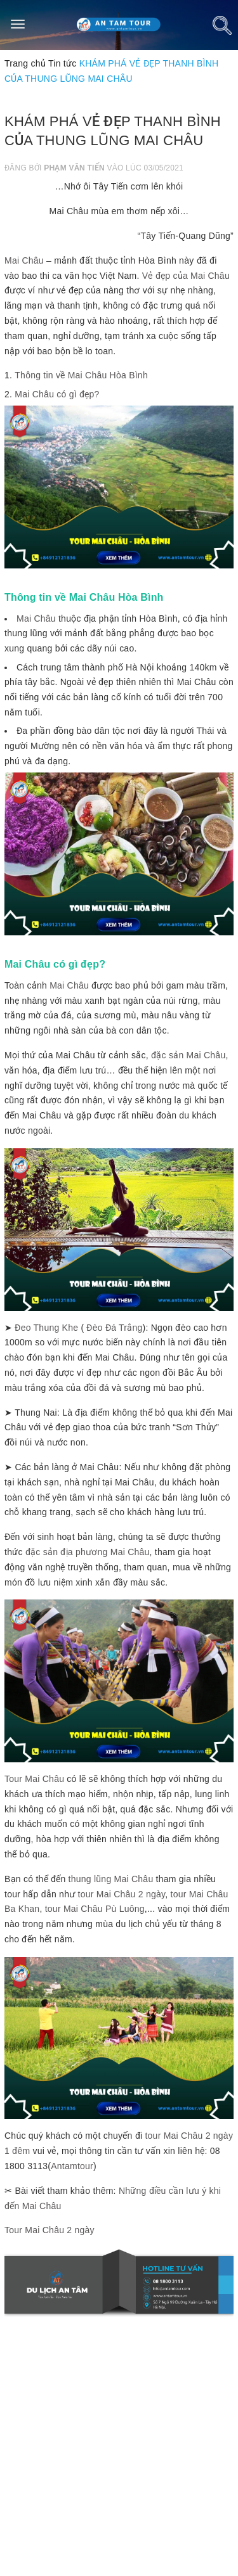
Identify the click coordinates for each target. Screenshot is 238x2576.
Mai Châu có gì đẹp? (57, 394)
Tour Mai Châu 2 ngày (49, 2230)
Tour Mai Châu (34, 1779)
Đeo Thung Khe (46, 1328)
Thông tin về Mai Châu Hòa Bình (81, 375)
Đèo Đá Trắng (114, 1328)
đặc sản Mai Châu (188, 1055)
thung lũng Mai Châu (111, 1879)
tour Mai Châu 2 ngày (122, 1894)
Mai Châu (24, 260)
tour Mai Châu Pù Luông (95, 1909)
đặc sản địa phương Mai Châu (87, 1552)
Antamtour (72, 2166)
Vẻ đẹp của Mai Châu (186, 276)
